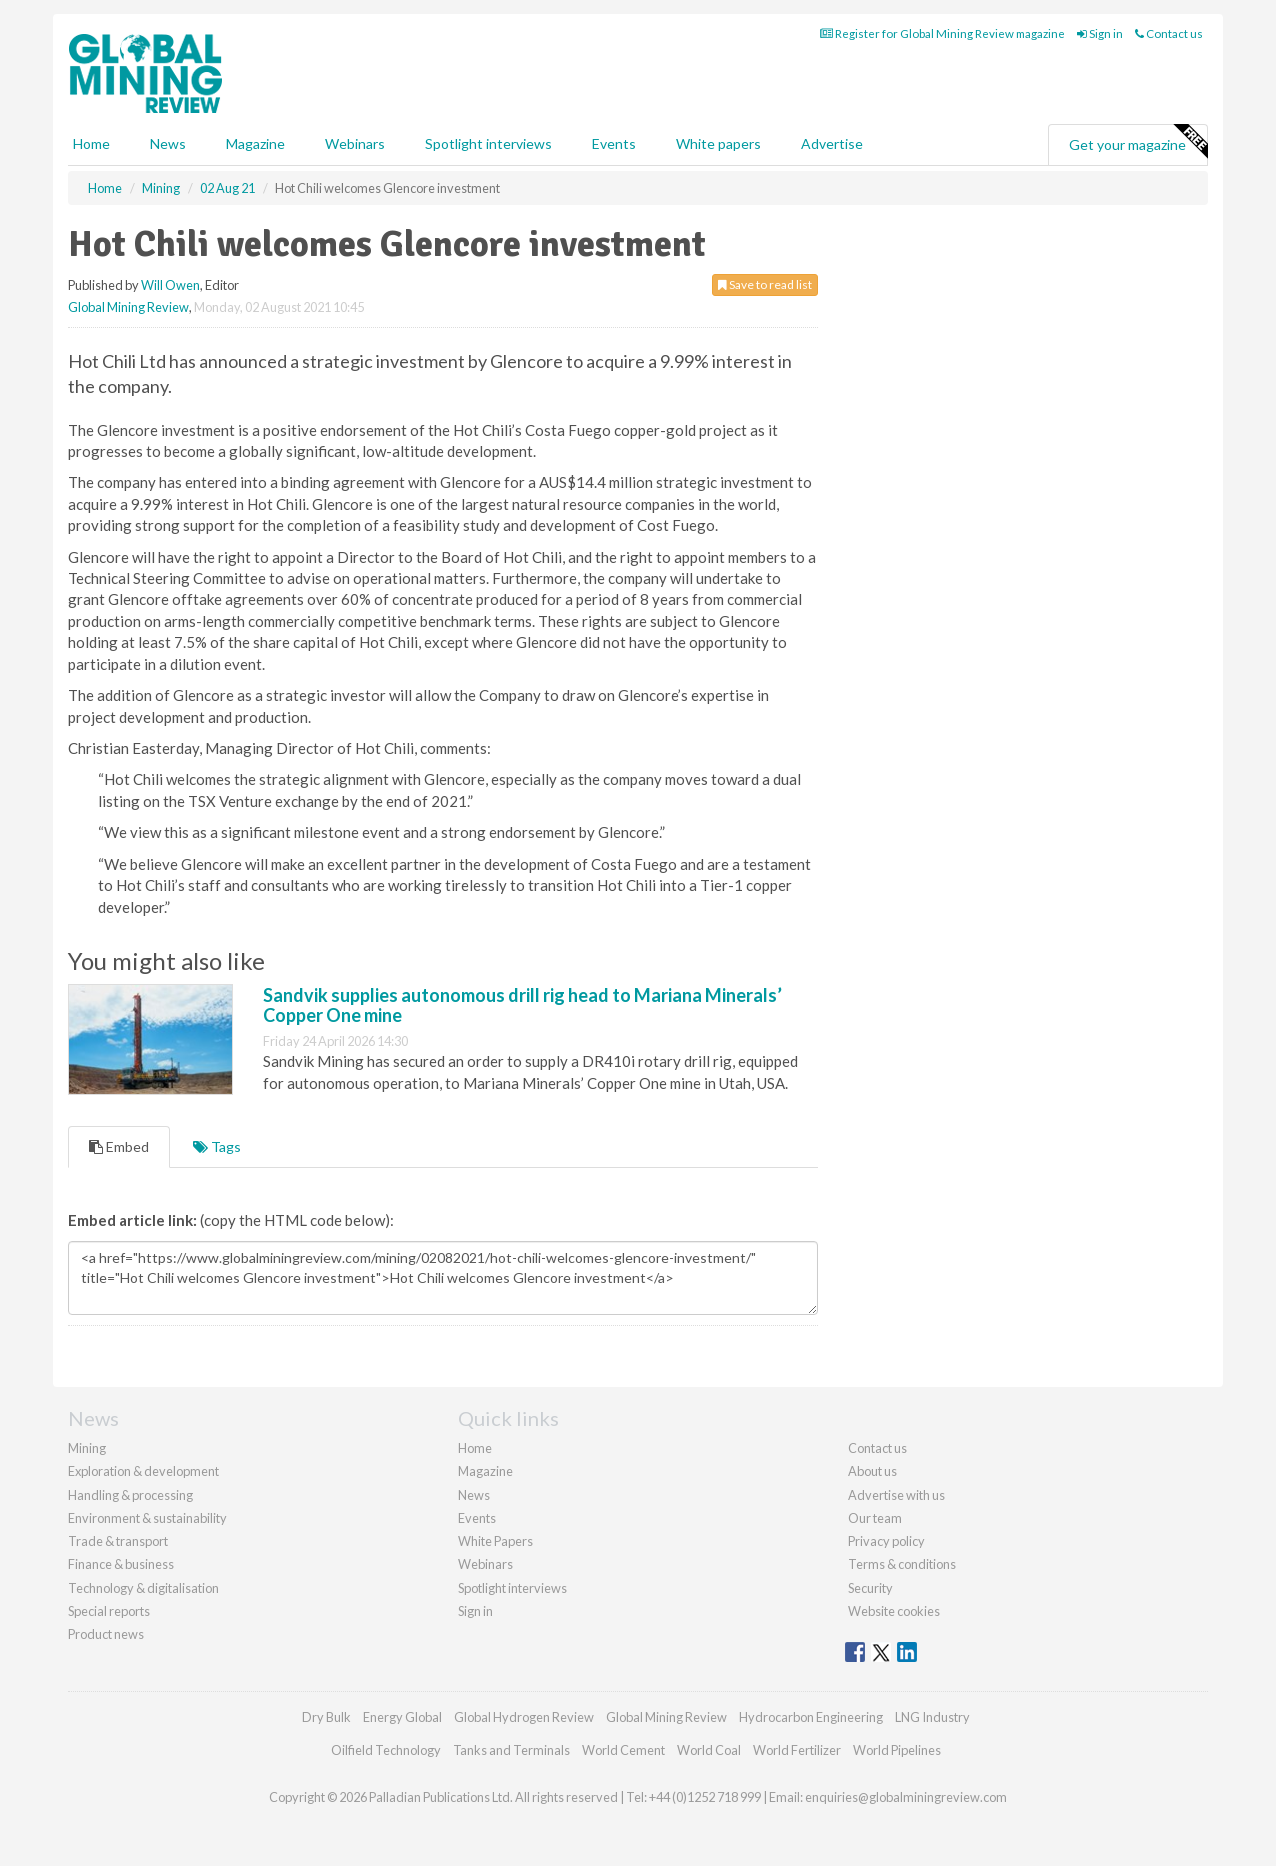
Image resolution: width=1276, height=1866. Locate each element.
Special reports (109, 1611)
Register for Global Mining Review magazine (942, 33)
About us (872, 1471)
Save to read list (765, 284)
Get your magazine (1138, 142)
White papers (718, 143)
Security (870, 1588)
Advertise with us (896, 1495)
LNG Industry (932, 1717)
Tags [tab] (217, 1146)
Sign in (1100, 33)
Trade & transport (118, 1541)
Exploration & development (143, 1471)
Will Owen (170, 285)
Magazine (255, 143)
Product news (106, 1634)
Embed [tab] (119, 1146)
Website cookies (894, 1611)
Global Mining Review (128, 307)
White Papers (495, 1541)
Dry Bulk (326, 1717)
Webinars (355, 143)
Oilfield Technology (386, 1750)
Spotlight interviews (488, 143)
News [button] (168, 143)
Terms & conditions (902, 1564)
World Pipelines (897, 1750)
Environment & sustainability (147, 1518)
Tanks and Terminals (511, 1750)
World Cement (623, 1750)
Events (614, 143)
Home (91, 143)
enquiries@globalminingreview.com (906, 1797)
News (474, 1495)
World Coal (709, 1750)
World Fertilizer (797, 1750)
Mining (87, 1448)
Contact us (1169, 33)
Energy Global (402, 1717)
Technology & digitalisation (143, 1588)
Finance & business (121, 1564)
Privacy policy (886, 1541)
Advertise (832, 143)
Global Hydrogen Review (524, 1717)
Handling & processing (130, 1495)
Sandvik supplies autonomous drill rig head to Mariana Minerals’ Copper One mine (522, 1005)
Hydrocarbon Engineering (811, 1717)
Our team (875, 1518)
